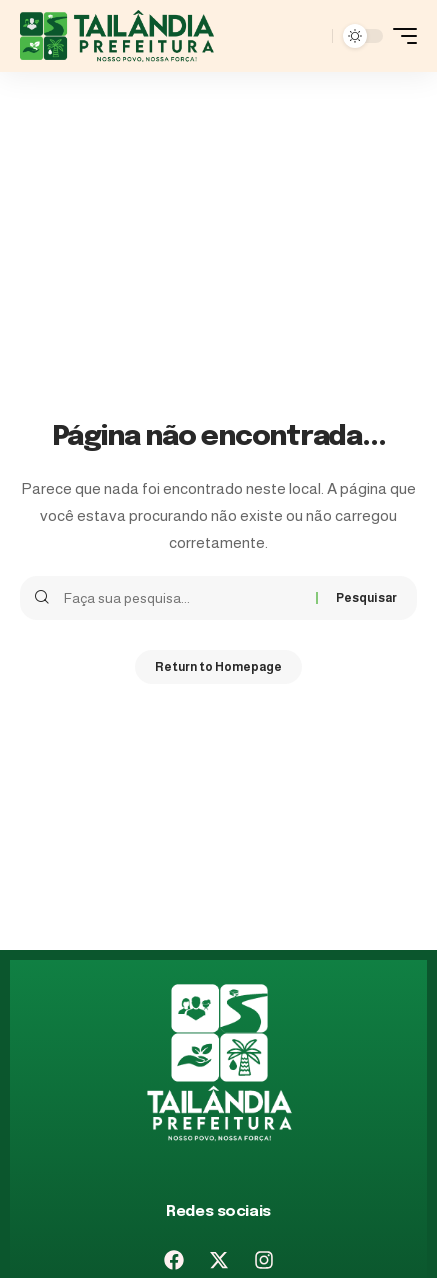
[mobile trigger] (400, 36)
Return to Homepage (218, 667)
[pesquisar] (312, 36)
